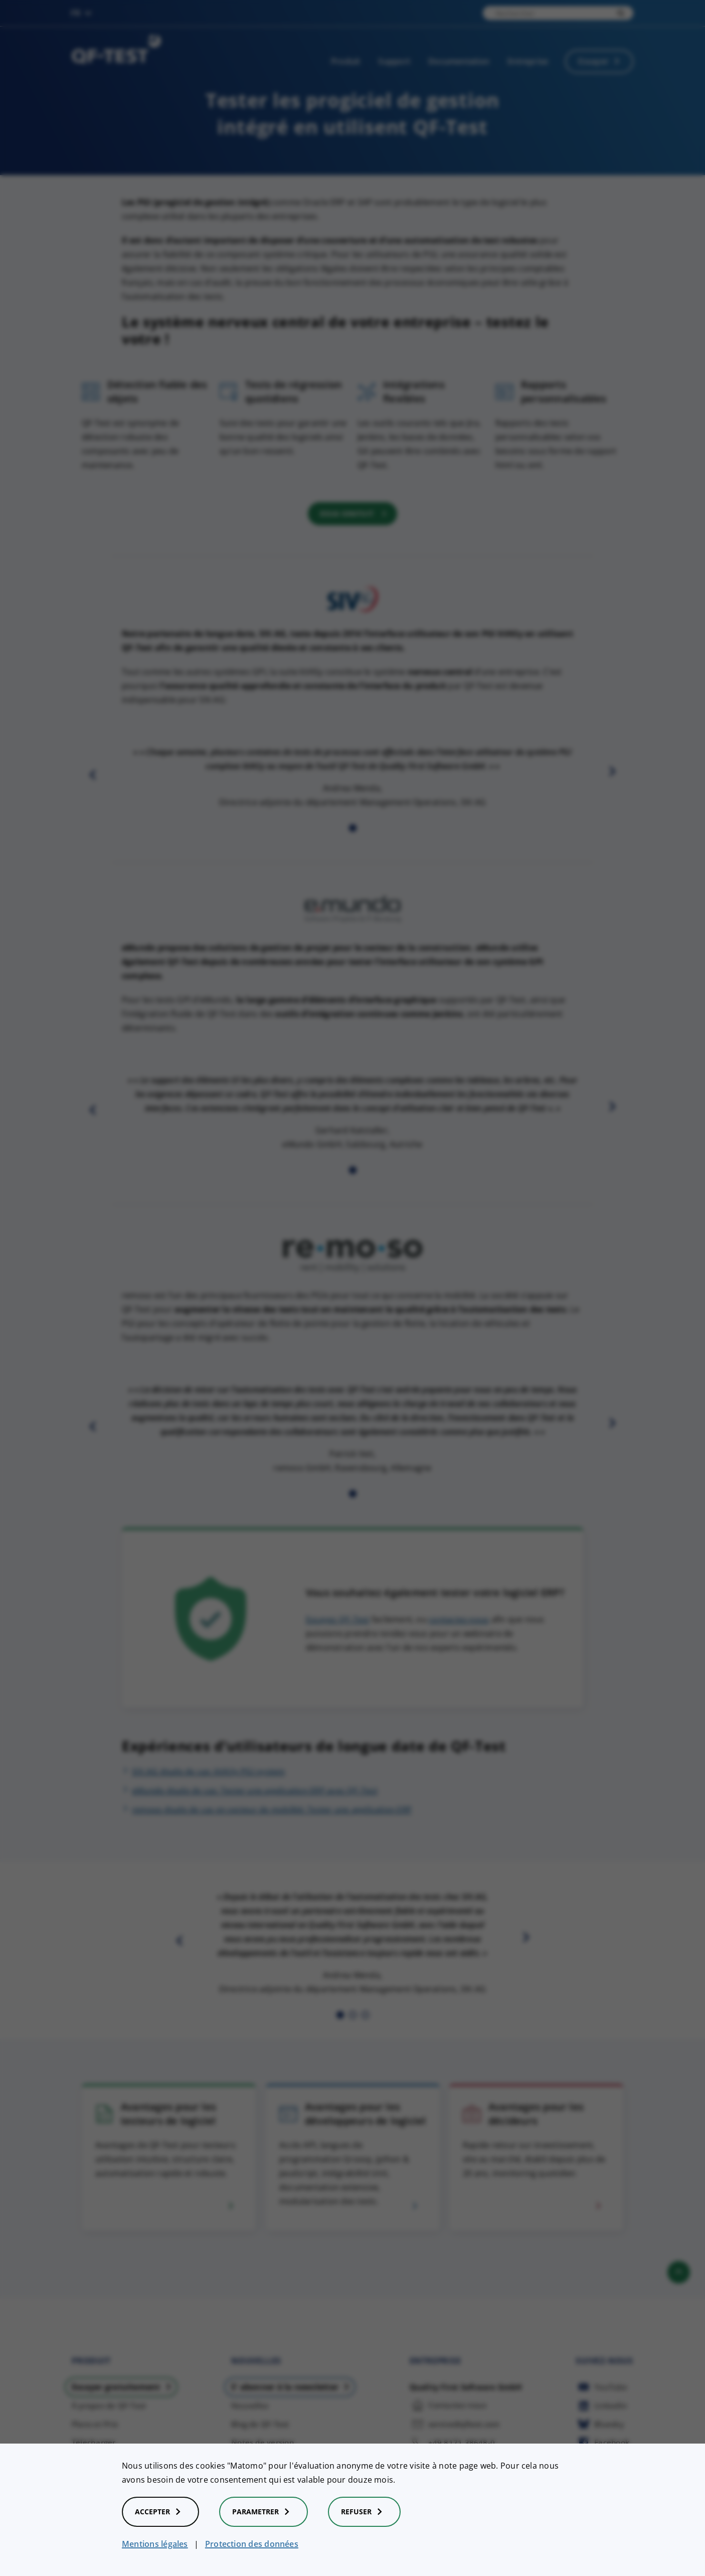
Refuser (364, 2512)
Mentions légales (155, 2543)
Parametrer (263, 2512)
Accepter (160, 2512)
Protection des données (251, 2543)
